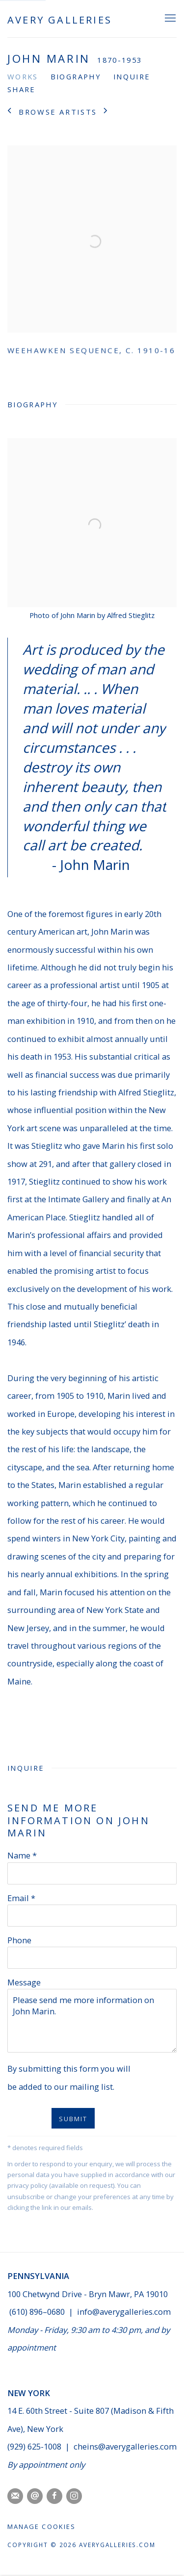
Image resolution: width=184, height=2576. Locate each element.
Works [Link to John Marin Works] (22, 76)
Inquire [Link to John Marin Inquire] (131, 76)
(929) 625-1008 (35, 2446)
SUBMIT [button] (73, 2118)
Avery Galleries (59, 20)
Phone (19, 1940)
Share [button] (21, 89)
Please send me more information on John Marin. (92, 2021)
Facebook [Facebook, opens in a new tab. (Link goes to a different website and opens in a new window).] (54, 2496)
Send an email (35, 2496)
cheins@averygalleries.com (125, 2446)
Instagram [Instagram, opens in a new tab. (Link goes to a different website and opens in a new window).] (74, 2496)
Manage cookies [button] (41, 2526)
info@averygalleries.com (124, 2311)
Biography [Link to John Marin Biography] (76, 76)
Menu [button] (169, 18)
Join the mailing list (15, 2496)
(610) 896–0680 (37, 2311)
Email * (21, 1898)
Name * (22, 1855)
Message (24, 1982)
